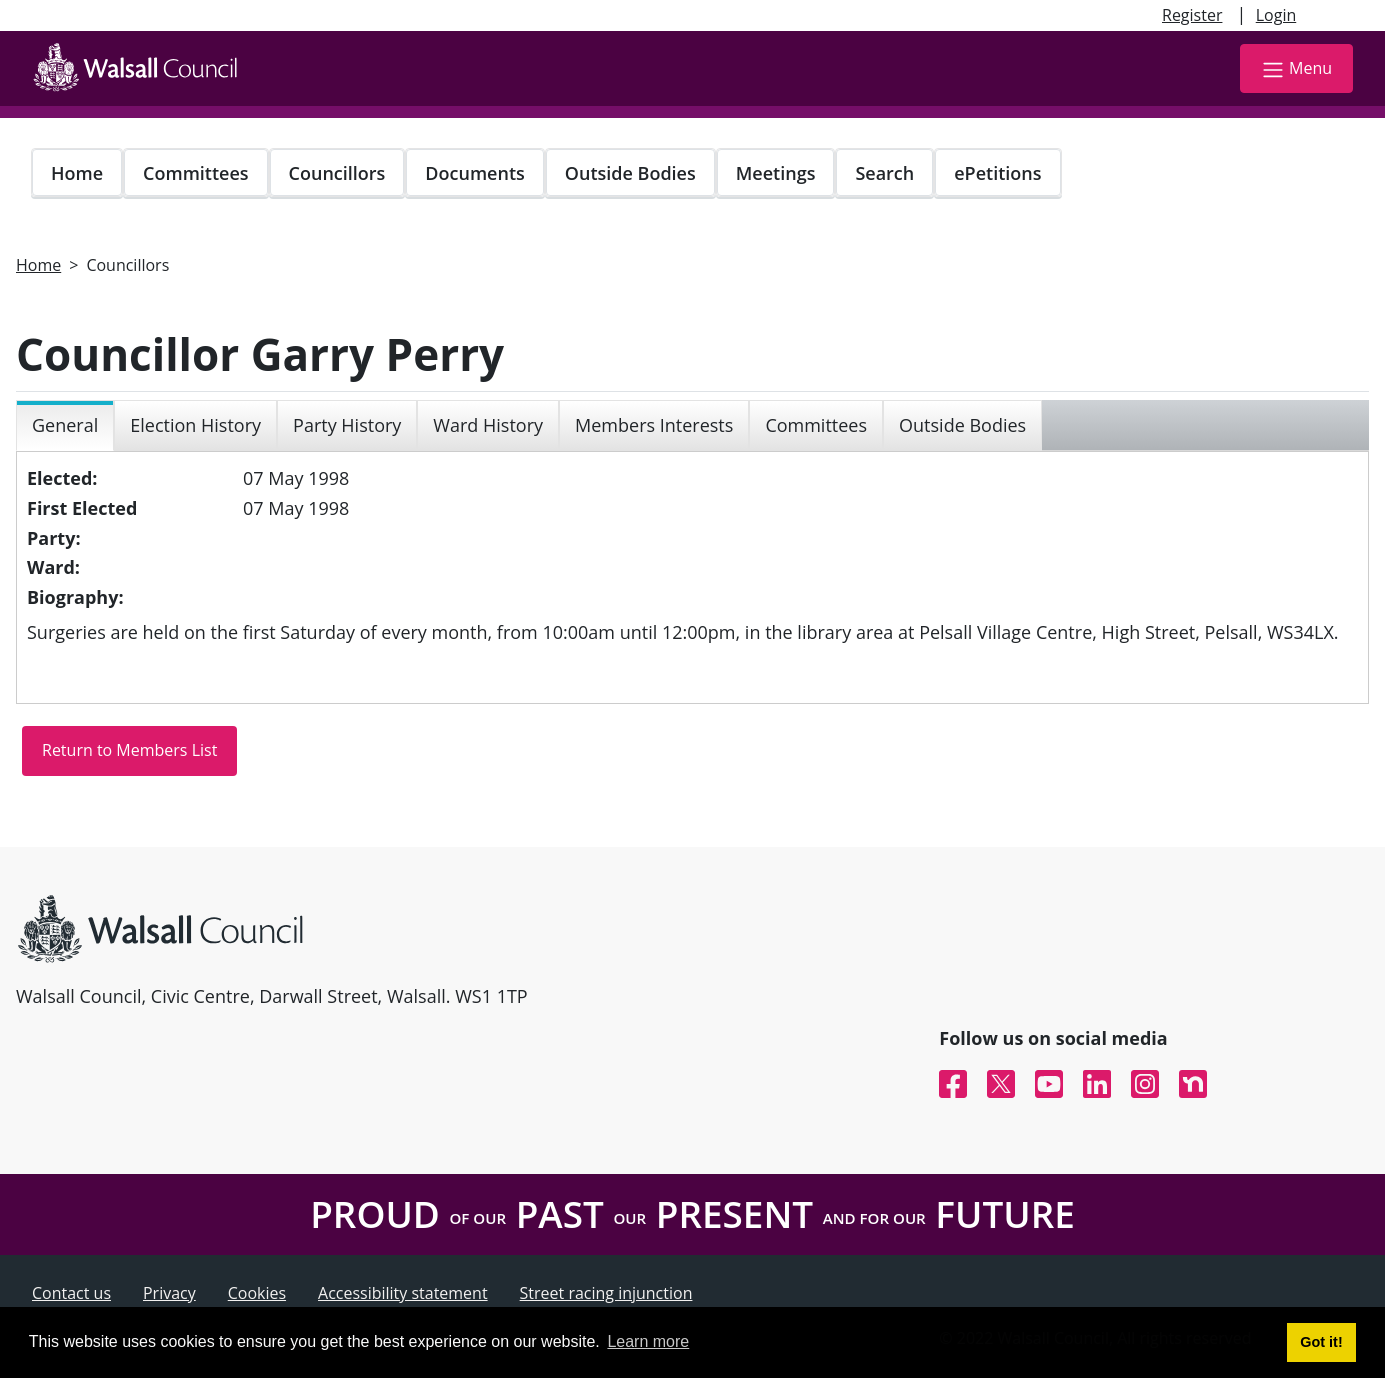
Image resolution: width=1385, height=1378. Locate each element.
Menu (1296, 69)
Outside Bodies (630, 173)
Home (77, 173)
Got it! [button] (1321, 1342)
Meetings (776, 173)
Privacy (169, 1293)
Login (1276, 15)
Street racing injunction (606, 1293)
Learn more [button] (648, 1341)
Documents (474, 173)
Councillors (337, 173)
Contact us (71, 1293)
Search (884, 173)
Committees (196, 173)
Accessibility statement (403, 1293)
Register (1192, 15)
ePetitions (997, 173)
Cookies (257, 1293)
